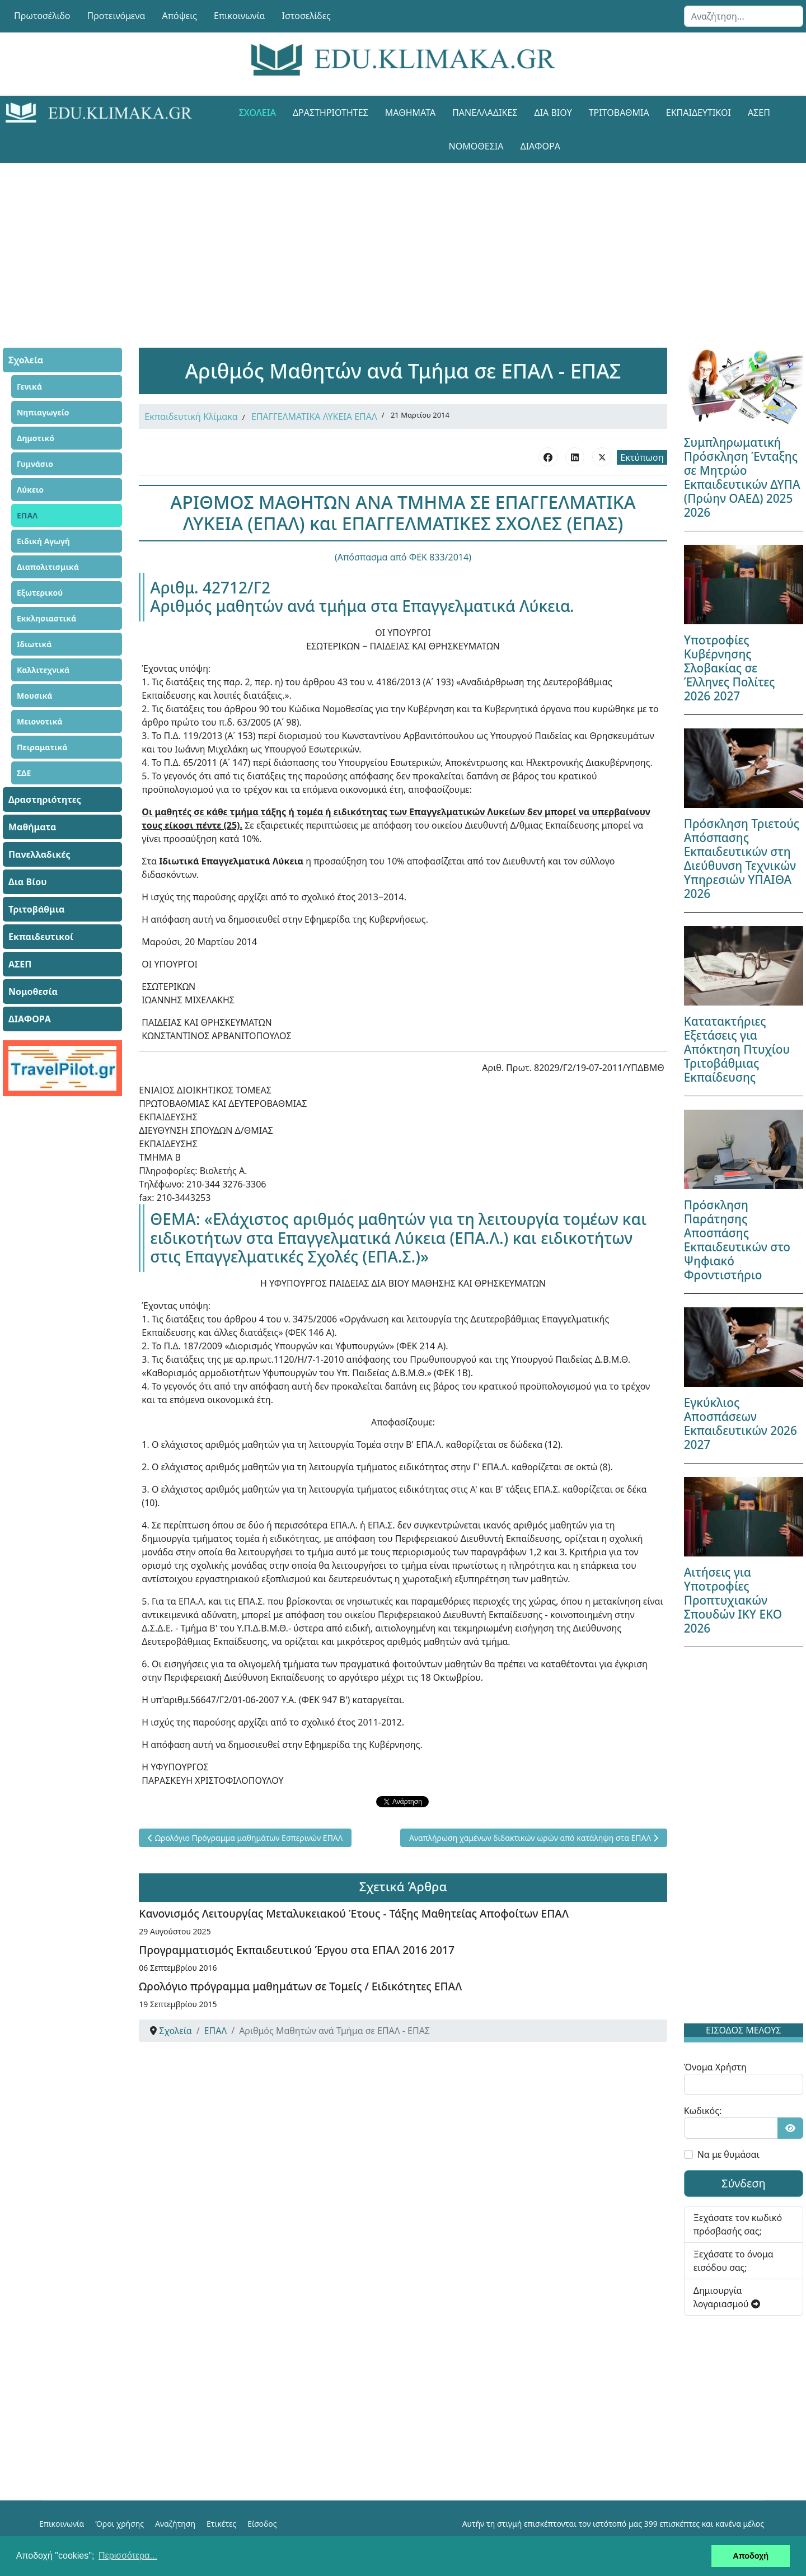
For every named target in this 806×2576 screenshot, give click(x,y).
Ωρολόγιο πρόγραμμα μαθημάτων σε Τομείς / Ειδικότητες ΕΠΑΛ (300, 1986)
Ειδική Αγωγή (43, 541)
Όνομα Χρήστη (715, 2067)
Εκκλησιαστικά (46, 618)
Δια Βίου (552, 112)
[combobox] (743, 16)
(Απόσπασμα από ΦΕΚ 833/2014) (403, 557)
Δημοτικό (35, 438)
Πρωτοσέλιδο (42, 16)
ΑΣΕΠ (759, 112)
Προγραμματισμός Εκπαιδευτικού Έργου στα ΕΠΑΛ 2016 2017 (296, 1949)
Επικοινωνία (239, 16)
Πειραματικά (42, 747)
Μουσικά (35, 695)
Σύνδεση (743, 2183)
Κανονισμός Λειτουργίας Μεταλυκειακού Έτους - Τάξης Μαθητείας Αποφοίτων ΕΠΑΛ (354, 1913)
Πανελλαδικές (484, 112)
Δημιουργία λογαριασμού (726, 2297)
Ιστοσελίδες (306, 16)
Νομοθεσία (476, 146)
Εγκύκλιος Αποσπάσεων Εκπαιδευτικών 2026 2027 (740, 1423)
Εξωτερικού (40, 592)
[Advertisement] (378, 241)
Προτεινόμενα (116, 16)
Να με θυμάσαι (728, 2154)
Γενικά (29, 386)
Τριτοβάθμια (619, 112)
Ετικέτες (221, 2523)
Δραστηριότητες (330, 112)
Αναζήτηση (175, 2523)
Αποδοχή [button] (750, 2555)
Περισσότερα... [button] (128, 2555)
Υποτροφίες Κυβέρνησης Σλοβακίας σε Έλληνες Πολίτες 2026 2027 (729, 668)
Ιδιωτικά (34, 644)
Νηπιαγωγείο (43, 412)
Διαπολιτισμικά (48, 567)
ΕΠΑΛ (27, 515)
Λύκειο (30, 489)
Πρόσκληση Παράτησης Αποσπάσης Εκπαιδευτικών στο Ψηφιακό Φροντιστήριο (737, 1240)
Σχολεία (257, 112)
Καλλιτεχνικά (43, 670)
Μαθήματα (410, 112)
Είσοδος (262, 2523)
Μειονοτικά (40, 721)
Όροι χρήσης (119, 2523)
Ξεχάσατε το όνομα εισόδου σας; (733, 2261)
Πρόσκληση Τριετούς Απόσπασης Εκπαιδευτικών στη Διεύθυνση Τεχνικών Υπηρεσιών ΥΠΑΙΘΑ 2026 (741, 858)
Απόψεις (179, 16)
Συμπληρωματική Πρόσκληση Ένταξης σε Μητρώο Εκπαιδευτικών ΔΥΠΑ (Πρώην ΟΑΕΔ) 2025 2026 (742, 477)
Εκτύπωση (641, 457)
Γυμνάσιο (35, 464)
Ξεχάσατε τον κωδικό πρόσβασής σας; (737, 2224)
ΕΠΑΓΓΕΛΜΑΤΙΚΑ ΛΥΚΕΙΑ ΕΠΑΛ (314, 416)
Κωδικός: (703, 2111)
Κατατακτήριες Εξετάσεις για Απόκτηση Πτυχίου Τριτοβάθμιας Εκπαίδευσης (737, 1049)
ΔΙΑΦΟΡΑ (540, 146)
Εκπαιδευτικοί (698, 112)
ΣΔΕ (24, 773)
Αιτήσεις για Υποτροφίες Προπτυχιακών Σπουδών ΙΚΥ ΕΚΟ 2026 (733, 1600)
